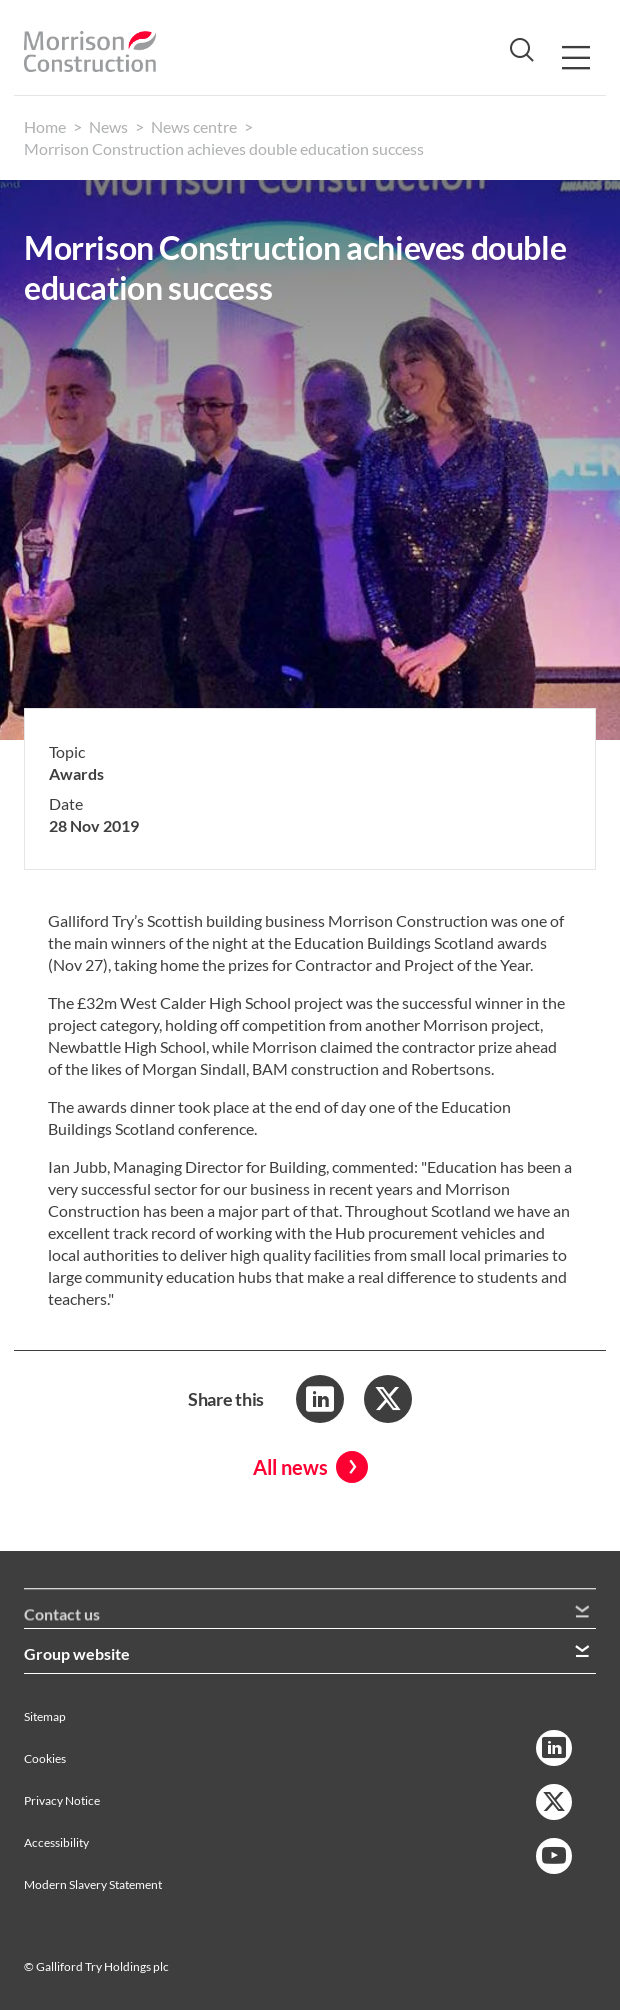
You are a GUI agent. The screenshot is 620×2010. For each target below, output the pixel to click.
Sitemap (45, 1716)
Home (45, 126)
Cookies (45, 1758)
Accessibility (56, 1842)
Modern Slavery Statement (93, 1884)
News (108, 126)
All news (290, 1467)
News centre (194, 126)
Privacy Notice (62, 1800)
